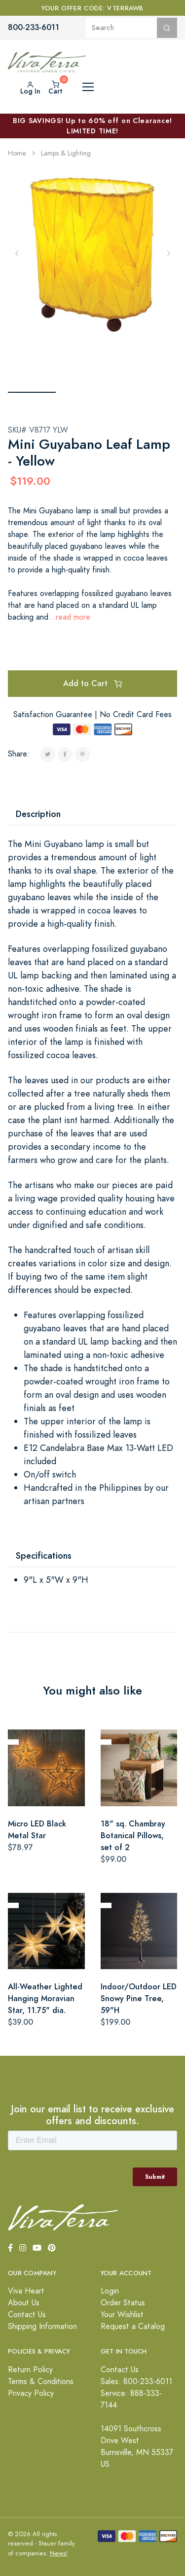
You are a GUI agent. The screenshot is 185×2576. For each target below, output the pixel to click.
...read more (69, 617)
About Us (23, 2302)
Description (38, 814)
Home (17, 153)
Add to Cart (92, 683)
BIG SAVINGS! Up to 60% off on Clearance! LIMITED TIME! (92, 126)
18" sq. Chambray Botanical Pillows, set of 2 (133, 1835)
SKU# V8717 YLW (38, 430)
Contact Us (27, 2314)
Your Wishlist (122, 2314)
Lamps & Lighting (66, 153)
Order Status (123, 2302)
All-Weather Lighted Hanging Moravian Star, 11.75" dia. (45, 1998)
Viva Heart (26, 2291)
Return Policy (30, 2369)
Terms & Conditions (41, 2381)
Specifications (44, 1555)
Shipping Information (42, 2326)
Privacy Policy (31, 2393)
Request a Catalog (133, 2326)
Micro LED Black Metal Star (37, 1829)
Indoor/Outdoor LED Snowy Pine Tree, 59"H (139, 1998)
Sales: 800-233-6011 (136, 2381)
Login (110, 2291)
